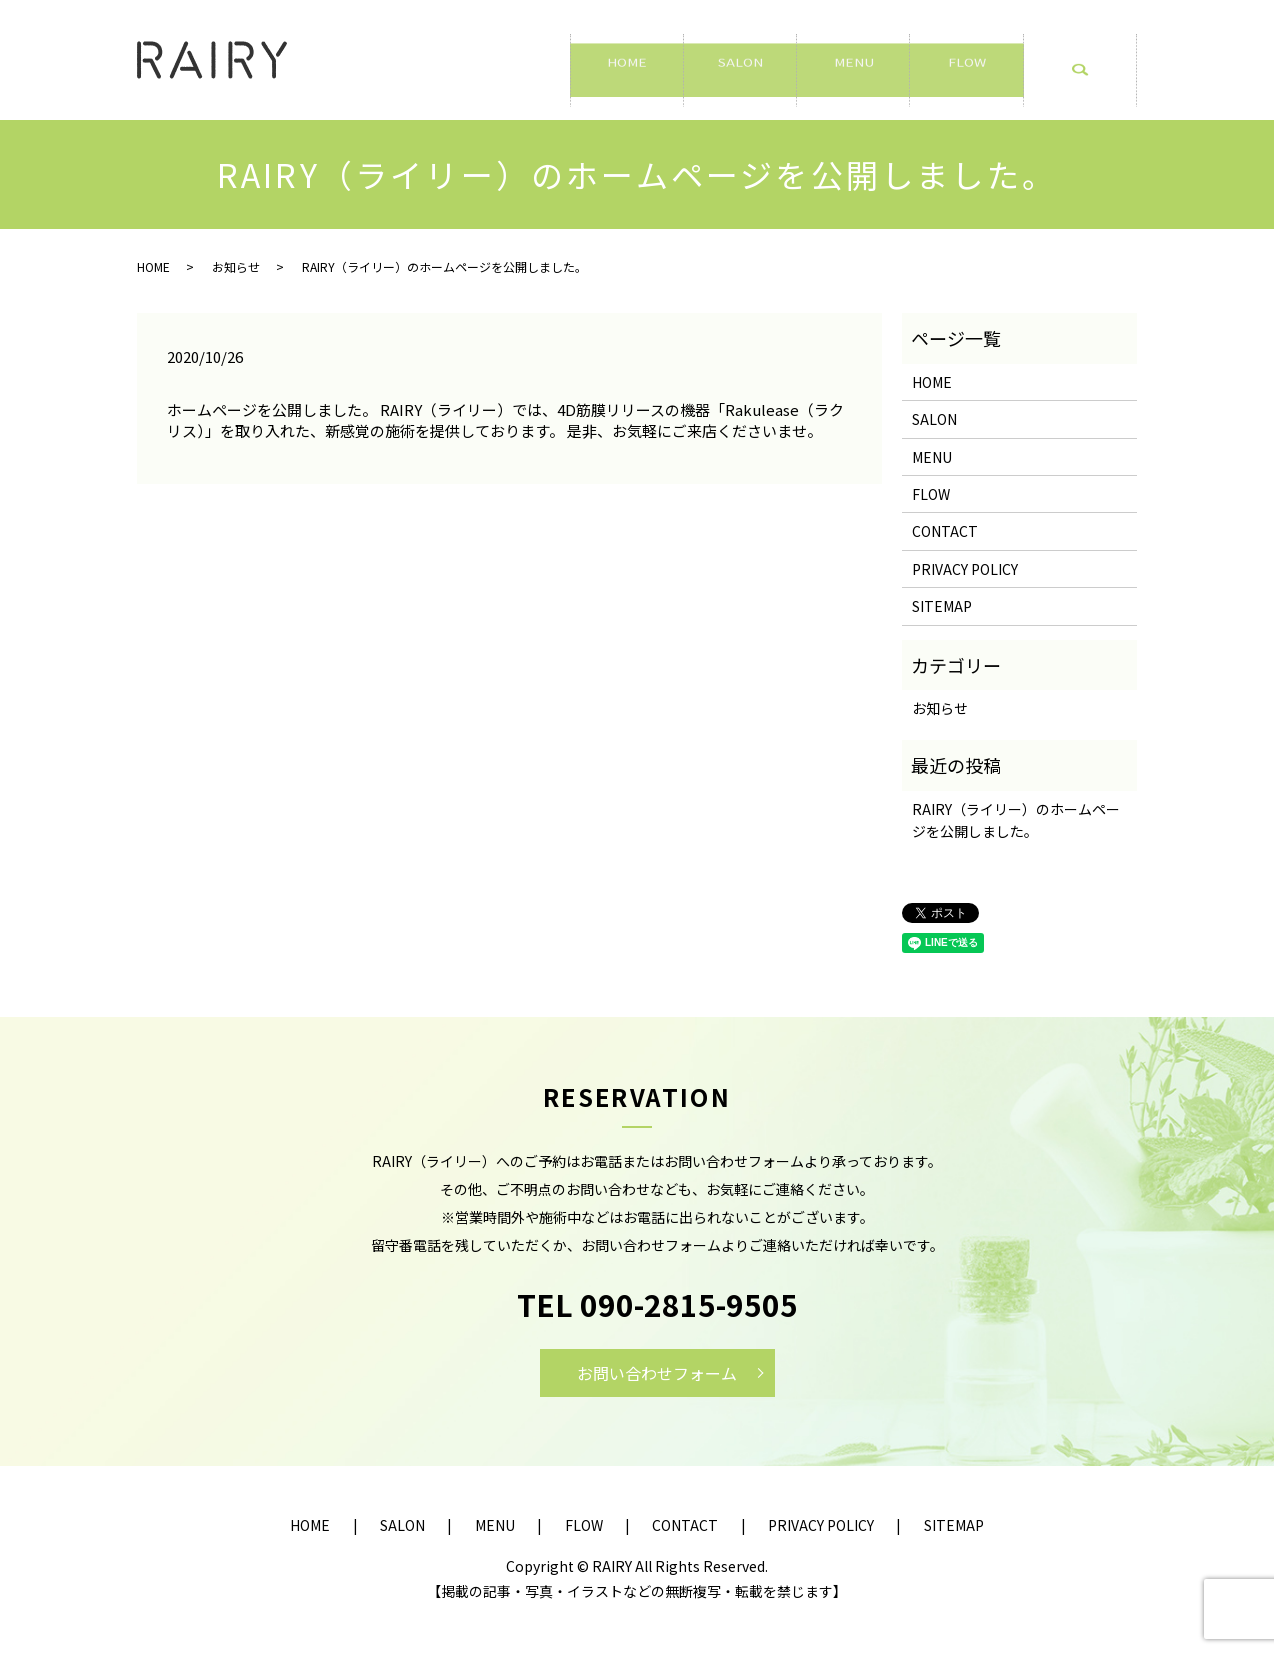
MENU (853, 60)
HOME (626, 60)
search (1091, 70)
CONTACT (945, 531)
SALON (740, 60)
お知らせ (236, 266)
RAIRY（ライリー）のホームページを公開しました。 (1016, 820)
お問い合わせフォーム (657, 1373)
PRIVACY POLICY (965, 569)
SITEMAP (942, 606)
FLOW (966, 60)
